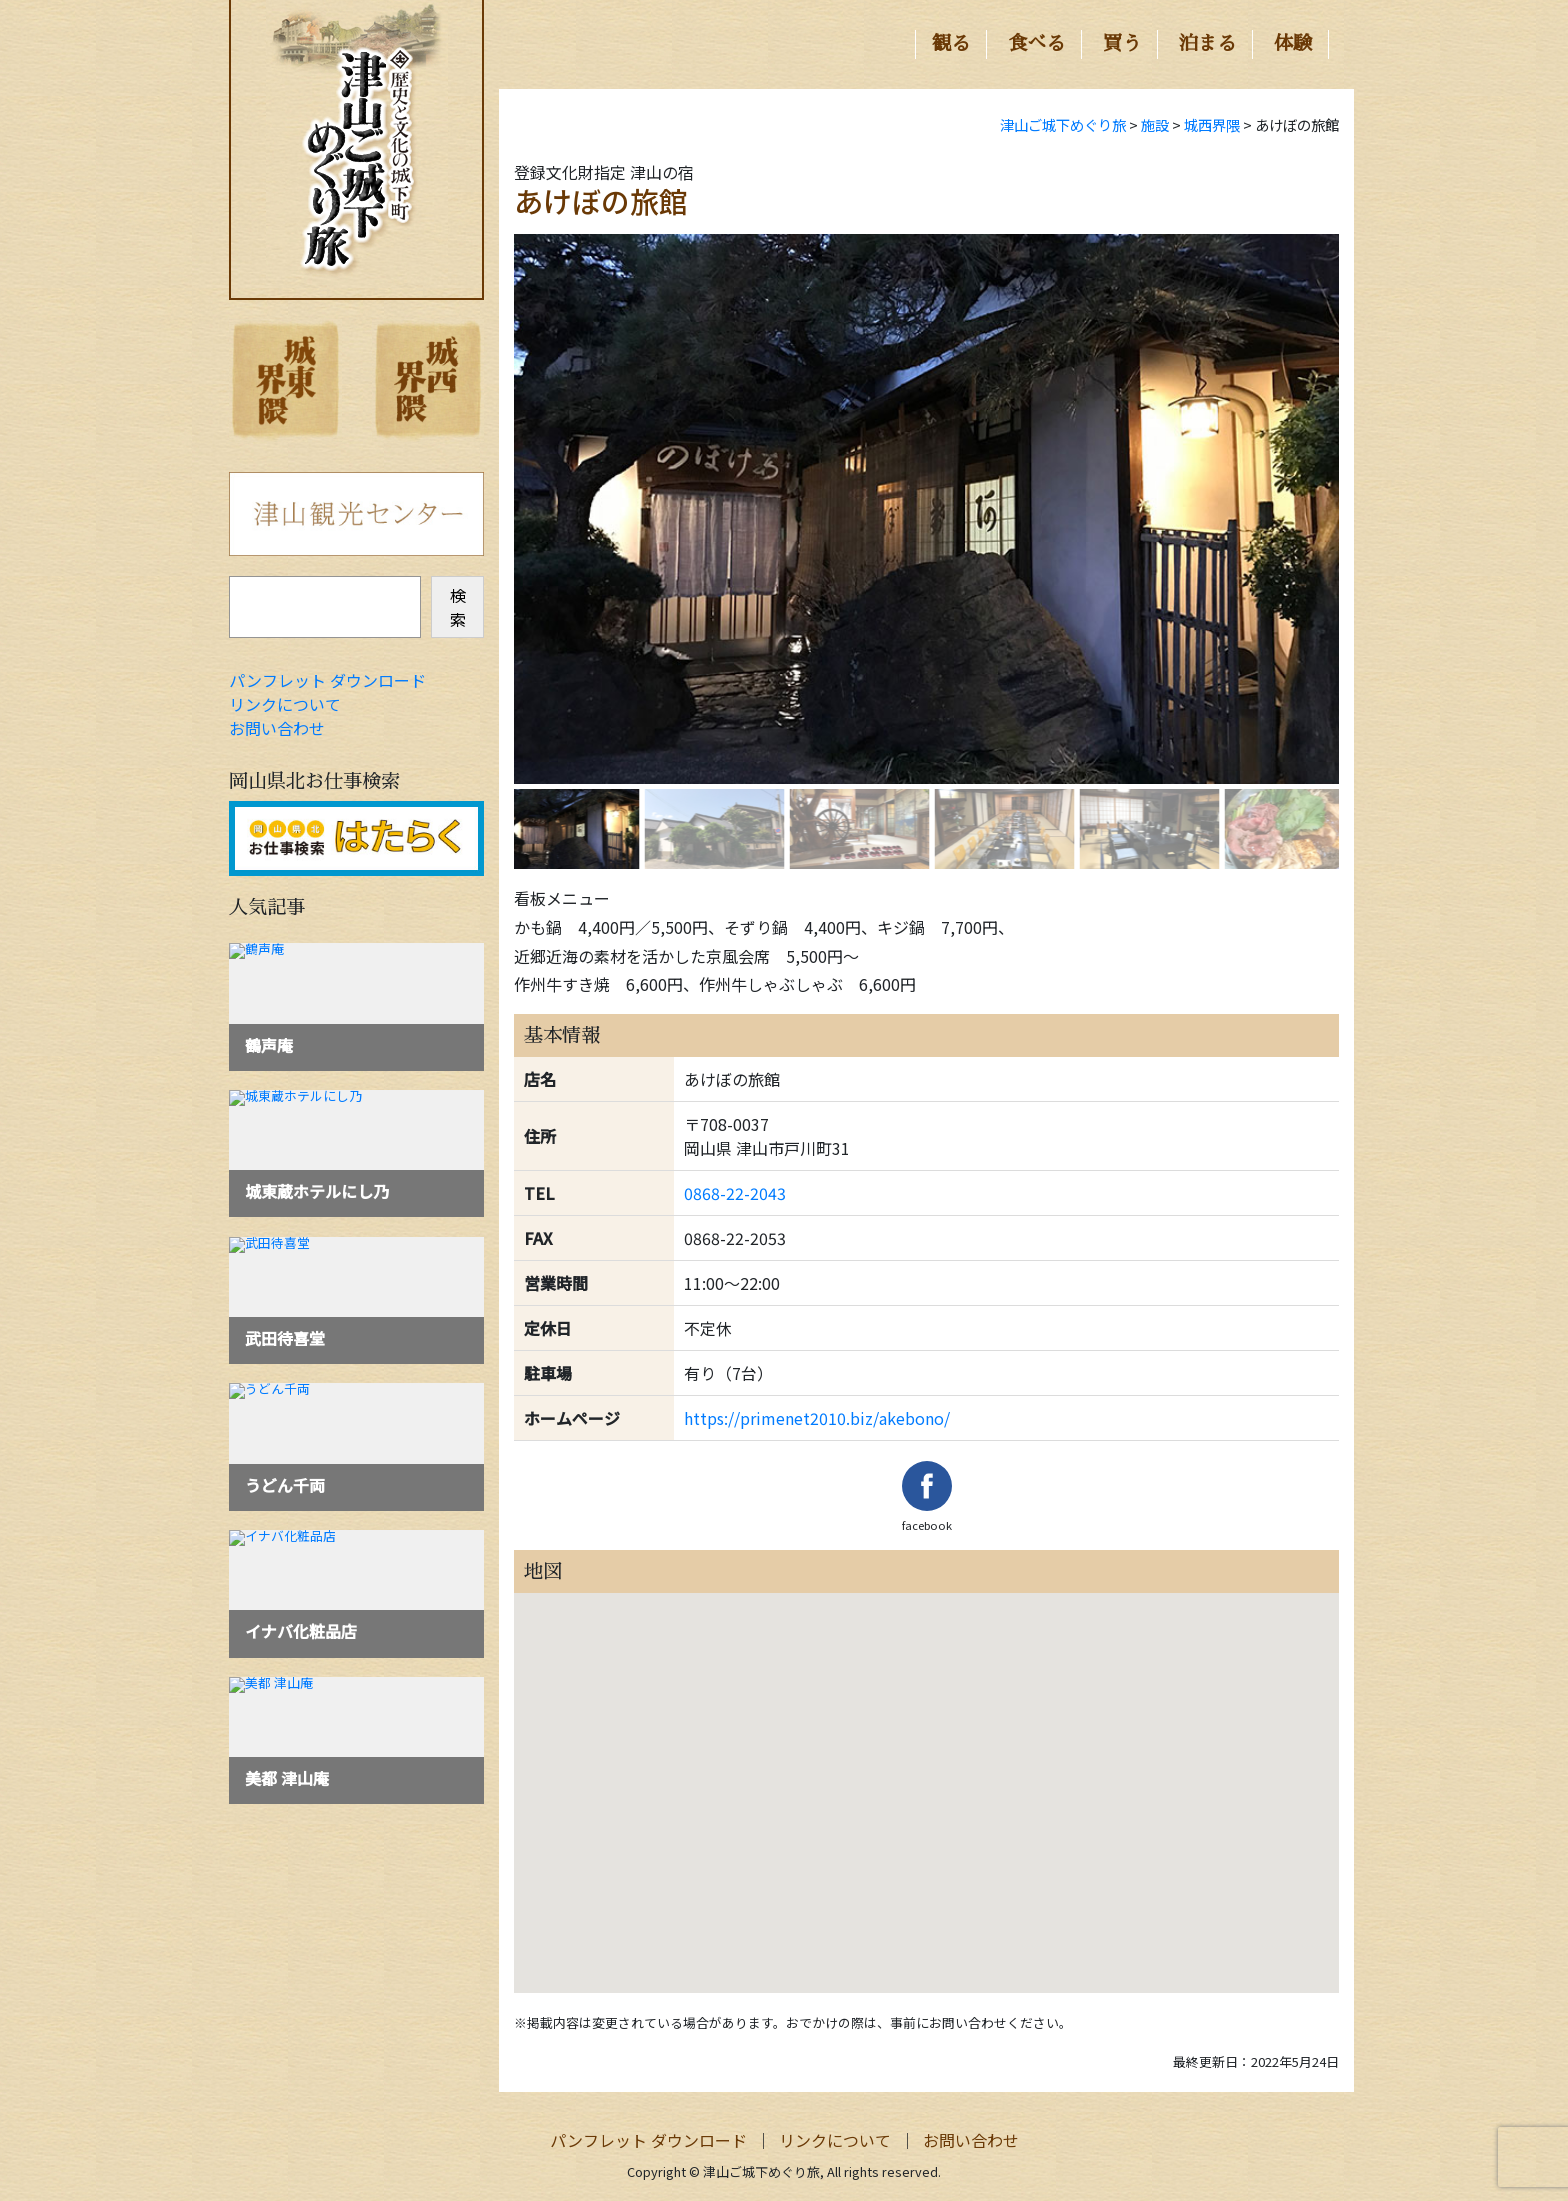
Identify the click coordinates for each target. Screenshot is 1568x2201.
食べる (1036, 43)
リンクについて (285, 704)
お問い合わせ (277, 728)
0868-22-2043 (735, 1193)
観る (951, 43)
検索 (458, 607)
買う (1122, 43)
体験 (1293, 43)
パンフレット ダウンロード (327, 680)
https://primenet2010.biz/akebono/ (817, 1418)
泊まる (1207, 43)
